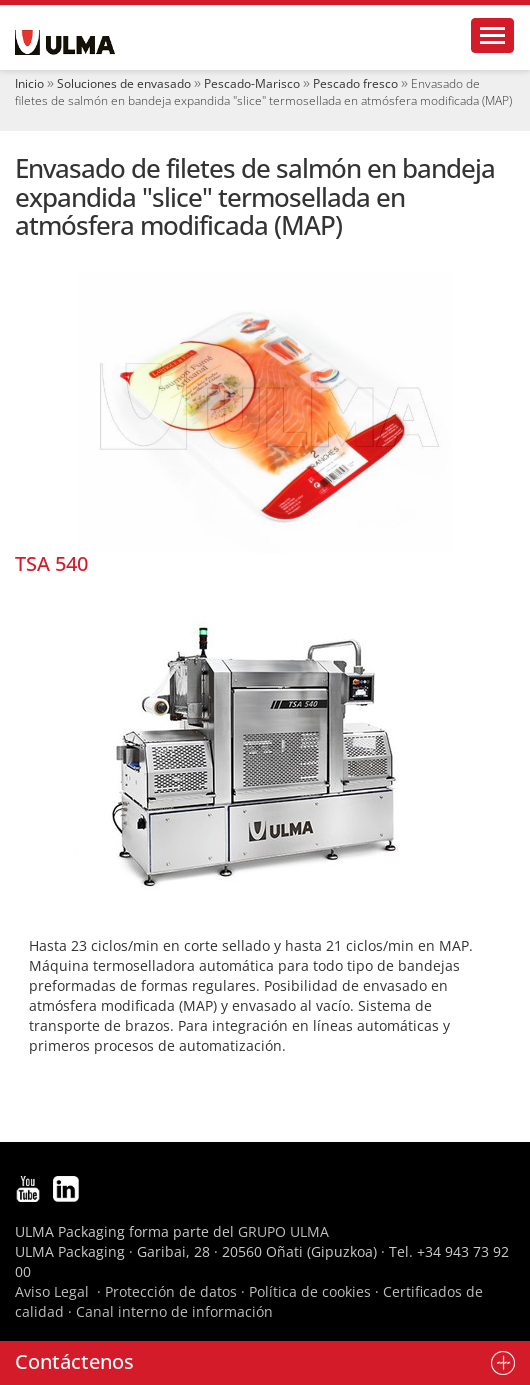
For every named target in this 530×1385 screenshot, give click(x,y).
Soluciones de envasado (124, 83)
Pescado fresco (355, 83)
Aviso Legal (52, 1291)
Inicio (29, 83)
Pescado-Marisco (252, 83)
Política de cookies (310, 1291)
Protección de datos (171, 1291)
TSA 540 (51, 563)
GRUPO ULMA (283, 1231)
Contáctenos (74, 1361)
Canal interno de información (174, 1311)
